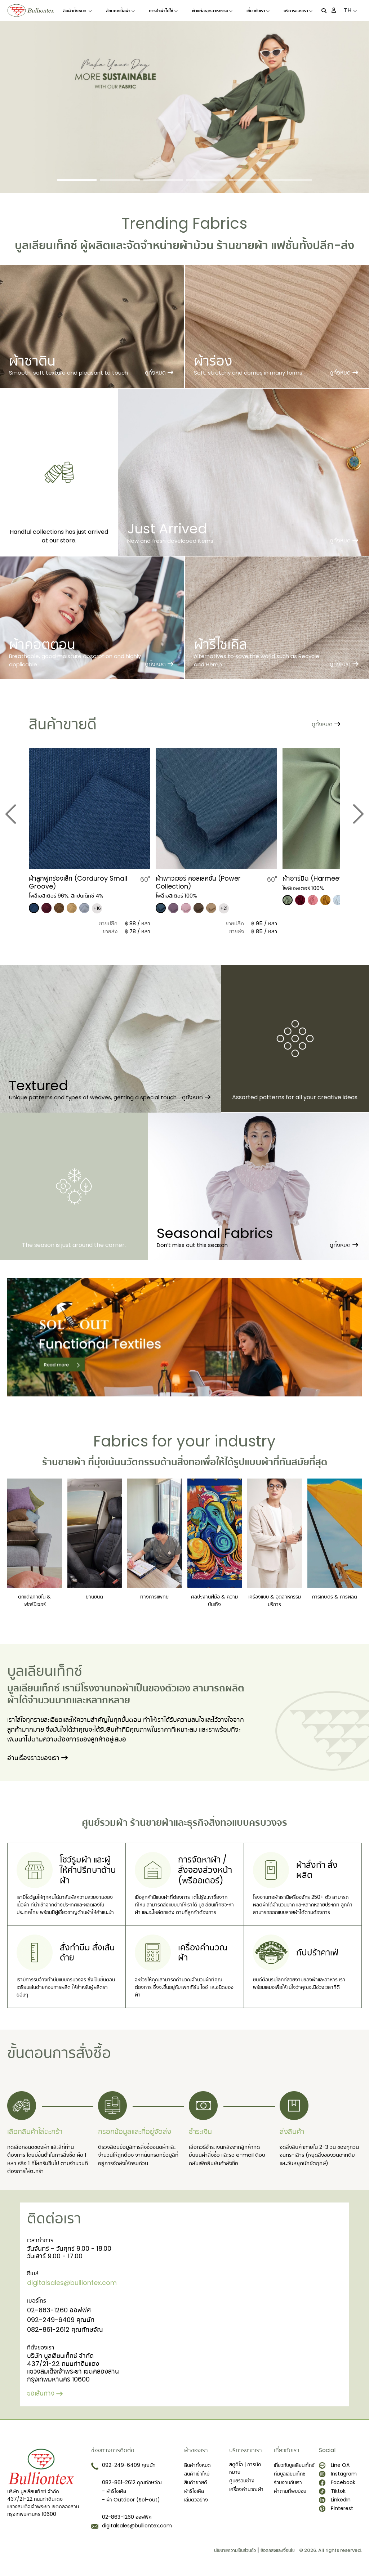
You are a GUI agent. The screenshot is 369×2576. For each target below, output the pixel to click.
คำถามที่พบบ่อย (290, 2491)
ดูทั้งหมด (159, 372)
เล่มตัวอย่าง (196, 2499)
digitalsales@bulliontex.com (72, 2282)
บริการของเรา (298, 11)
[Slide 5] (248, 179)
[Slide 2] (119, 179)
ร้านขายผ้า (242, 245)
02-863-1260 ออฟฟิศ (59, 2310)
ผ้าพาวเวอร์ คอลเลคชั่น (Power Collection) (198, 882)
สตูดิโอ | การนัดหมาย (245, 2468)
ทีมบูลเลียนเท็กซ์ (290, 2473)
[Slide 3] (163, 179)
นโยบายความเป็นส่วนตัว (235, 2550)
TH (350, 10)
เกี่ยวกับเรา (258, 11)
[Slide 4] (206, 179)
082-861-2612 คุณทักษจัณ (65, 2329)
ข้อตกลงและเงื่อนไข (278, 2550)
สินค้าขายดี (195, 2482)
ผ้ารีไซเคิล (194, 2491)
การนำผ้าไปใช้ (163, 11)
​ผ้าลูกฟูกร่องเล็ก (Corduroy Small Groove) (78, 882)
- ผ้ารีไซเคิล (114, 2491)
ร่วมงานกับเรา (288, 2482)
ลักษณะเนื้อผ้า (120, 11)
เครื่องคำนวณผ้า (246, 2489)
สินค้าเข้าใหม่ (196, 2473)
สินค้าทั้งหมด (77, 11)
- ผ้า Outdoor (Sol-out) (131, 2499)
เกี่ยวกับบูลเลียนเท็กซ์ (294, 2465)
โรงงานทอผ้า (107, 1688)
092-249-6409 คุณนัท (60, 2319)
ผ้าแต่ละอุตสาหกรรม (212, 11)
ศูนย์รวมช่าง (241, 2480)
